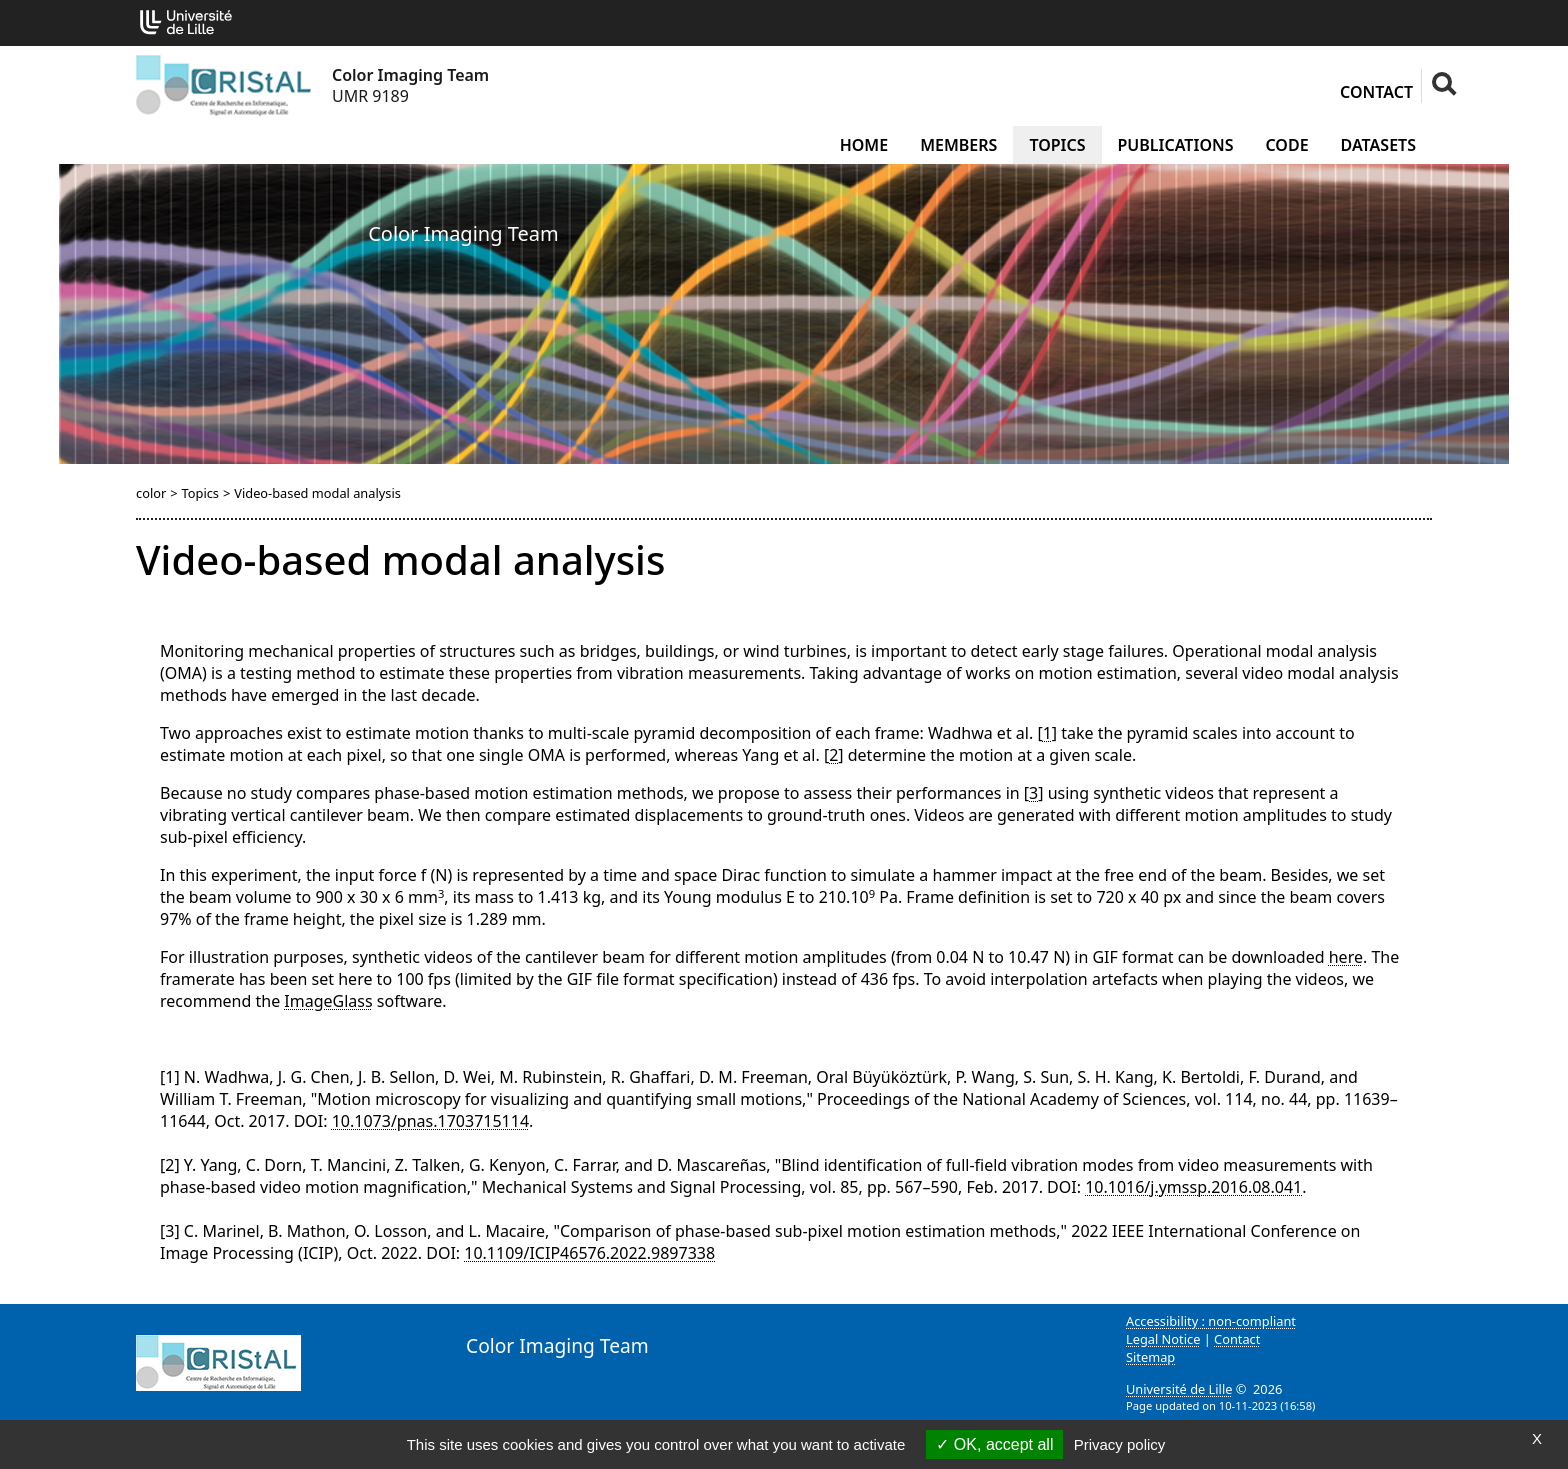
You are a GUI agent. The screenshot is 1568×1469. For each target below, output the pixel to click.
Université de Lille (1179, 1389)
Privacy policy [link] (1120, 1444)
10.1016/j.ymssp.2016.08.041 (1193, 1187)
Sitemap (1150, 1357)
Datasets (1378, 145)
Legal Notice (1163, 1339)
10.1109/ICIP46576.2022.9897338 (589, 1253)
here (1346, 957)
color (151, 493)
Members (958, 145)
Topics (1057, 145)
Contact (1376, 92)
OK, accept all (994, 1444)
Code (1286, 145)
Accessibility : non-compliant (1211, 1321)
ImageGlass (328, 1001)
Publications (1176, 145)
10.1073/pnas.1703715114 (430, 1121)
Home (864, 145)
